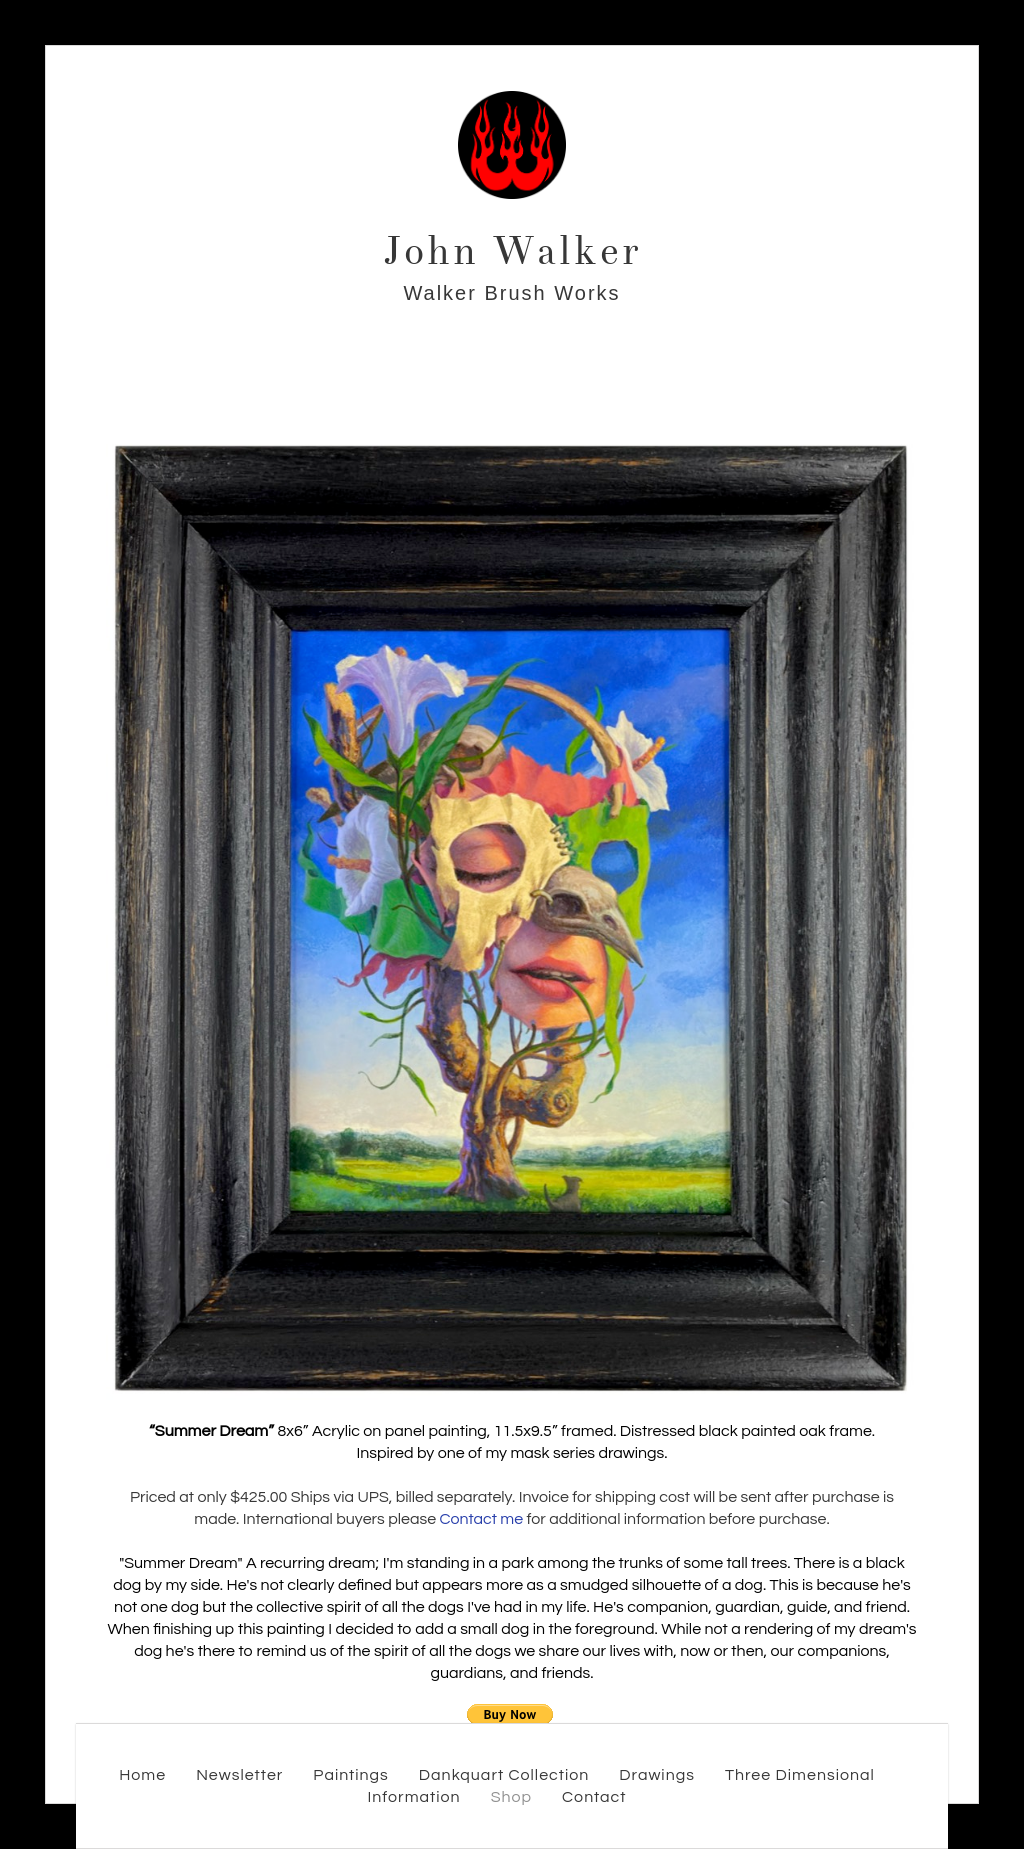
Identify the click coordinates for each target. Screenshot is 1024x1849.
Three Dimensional (800, 1775)
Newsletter (239, 1775)
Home (142, 1775)
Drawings (657, 1775)
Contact (594, 1797)
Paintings (351, 1775)
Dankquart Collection (504, 1775)
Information (413, 1797)
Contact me (481, 1519)
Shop (511, 1797)
